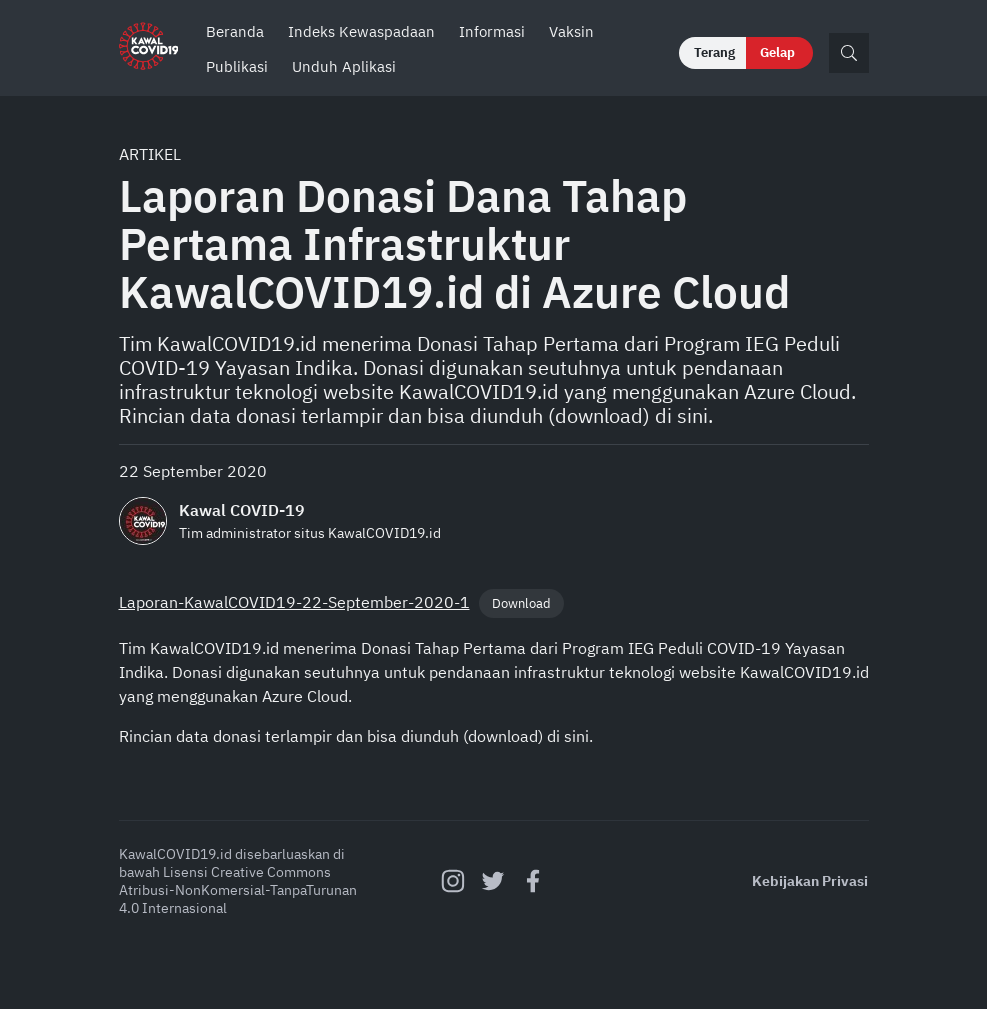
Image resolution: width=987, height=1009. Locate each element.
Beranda (235, 31)
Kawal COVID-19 (242, 510)
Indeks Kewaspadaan (361, 31)
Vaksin (571, 31)
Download (521, 603)
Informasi (492, 31)
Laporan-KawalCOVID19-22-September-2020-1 (294, 602)
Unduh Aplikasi (344, 66)
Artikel (150, 154)
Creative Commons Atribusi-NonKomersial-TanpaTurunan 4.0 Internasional (238, 890)
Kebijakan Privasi (810, 881)
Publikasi (237, 66)
